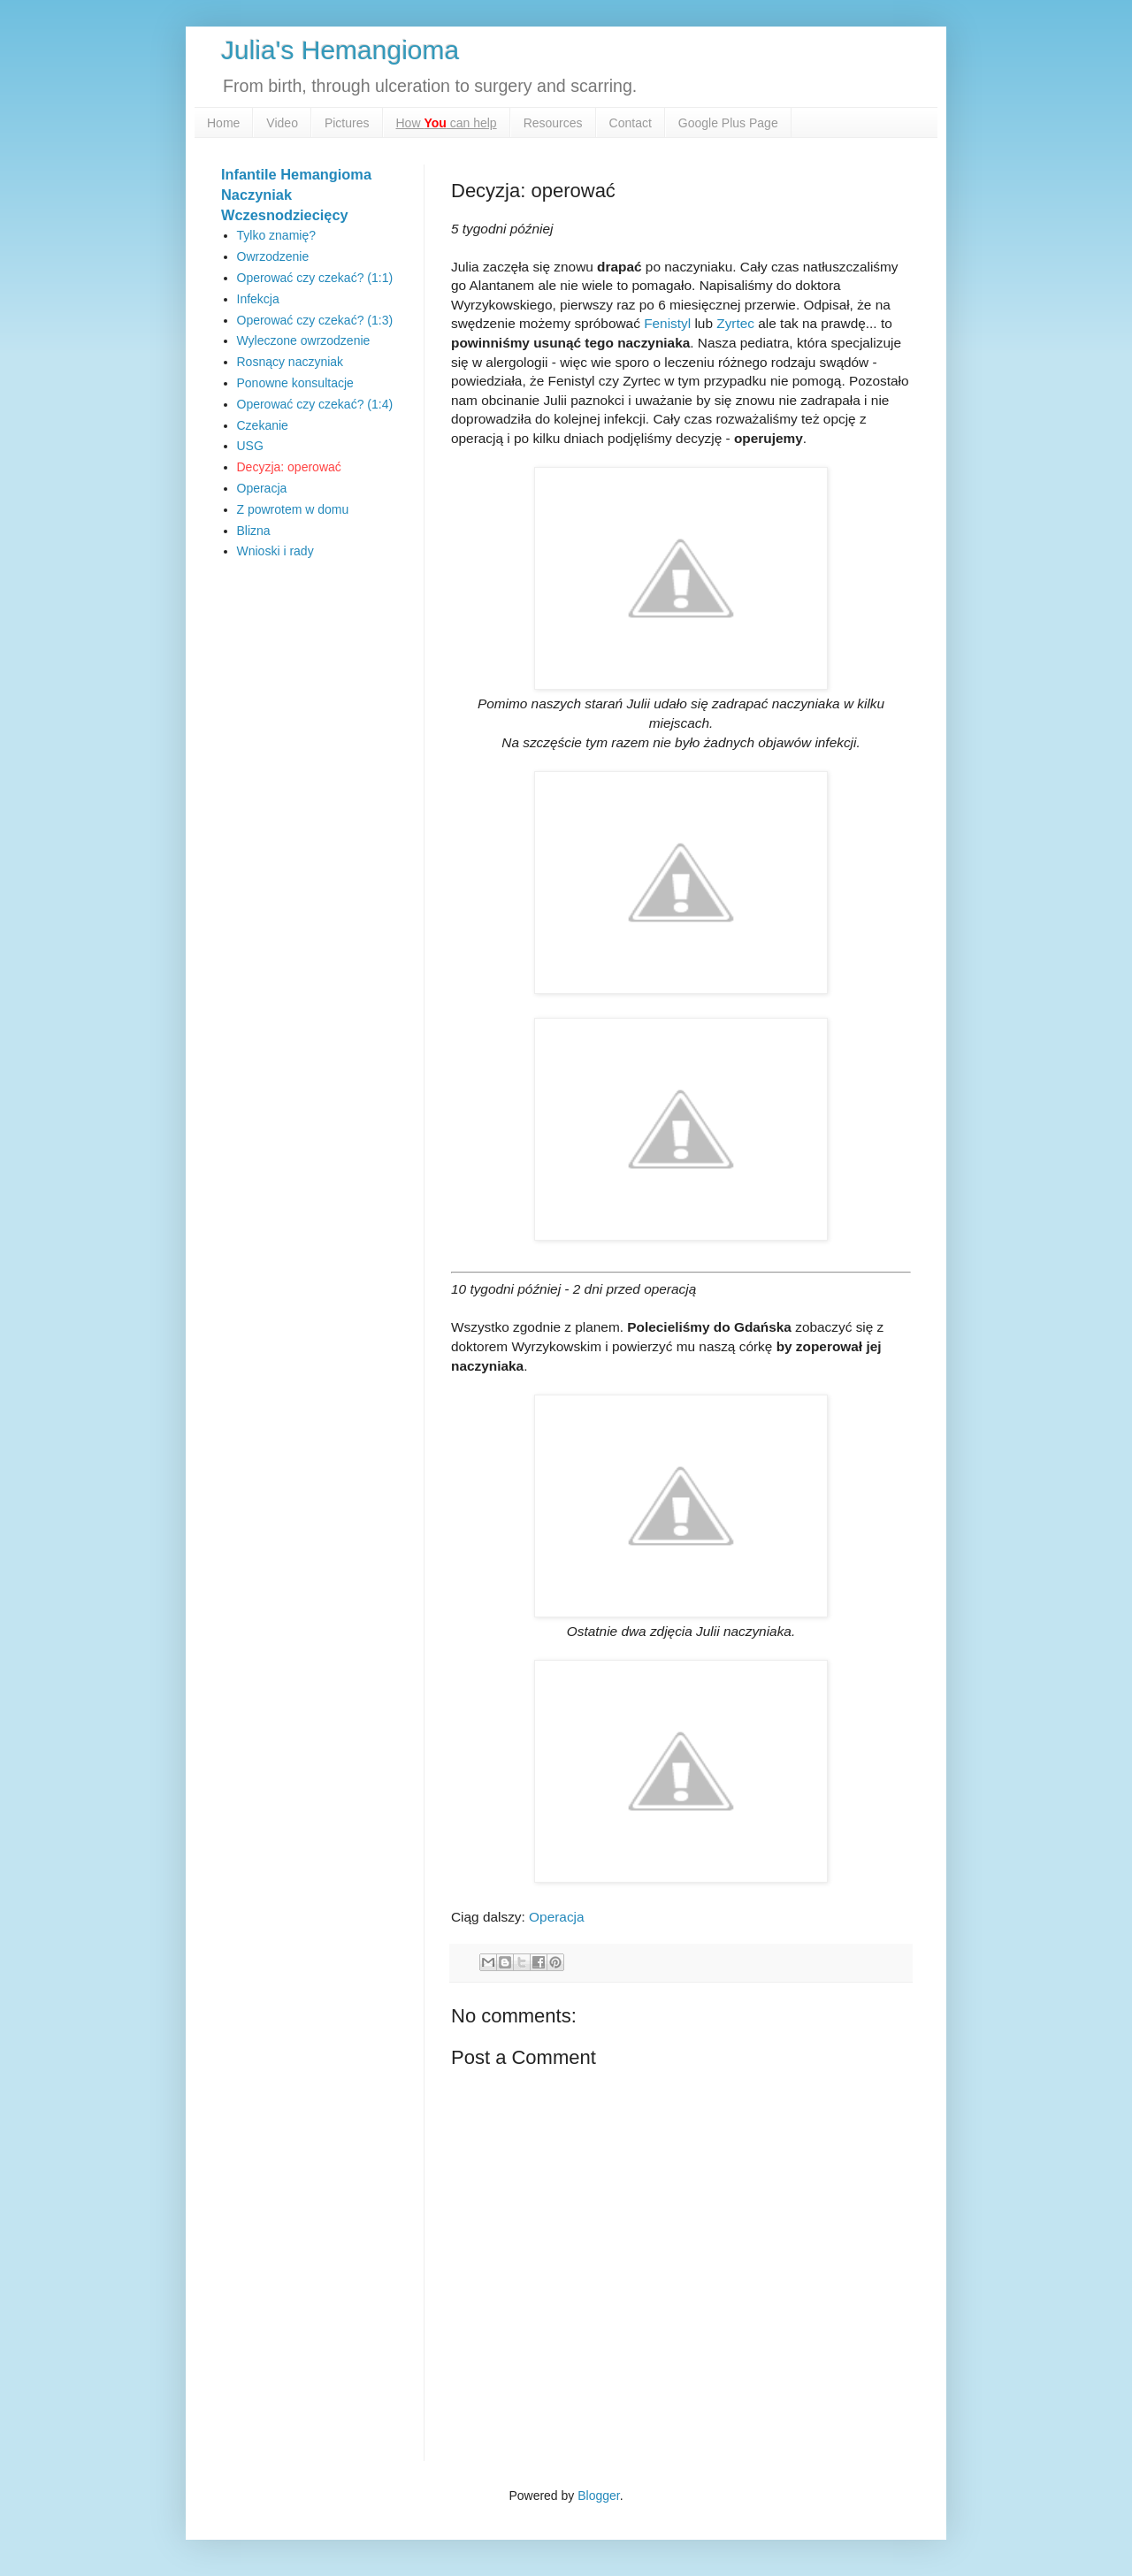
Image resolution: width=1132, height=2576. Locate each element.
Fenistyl (667, 323)
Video (282, 123)
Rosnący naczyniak (290, 362)
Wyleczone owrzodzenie (304, 340)
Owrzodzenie (273, 256)
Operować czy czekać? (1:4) (315, 404)
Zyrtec (735, 323)
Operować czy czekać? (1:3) (315, 320)
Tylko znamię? (276, 235)
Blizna (254, 531)
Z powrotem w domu (293, 509)
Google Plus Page (728, 123)
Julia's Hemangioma (340, 50)
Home (223, 123)
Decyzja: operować (289, 467)
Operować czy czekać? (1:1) (315, 278)
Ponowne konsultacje (295, 383)
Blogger (598, 2495)
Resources (553, 123)
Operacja (556, 1916)
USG (250, 446)
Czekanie (262, 425)
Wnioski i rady (275, 551)
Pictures (347, 123)
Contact (630, 123)
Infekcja (258, 299)
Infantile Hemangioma (296, 174)
